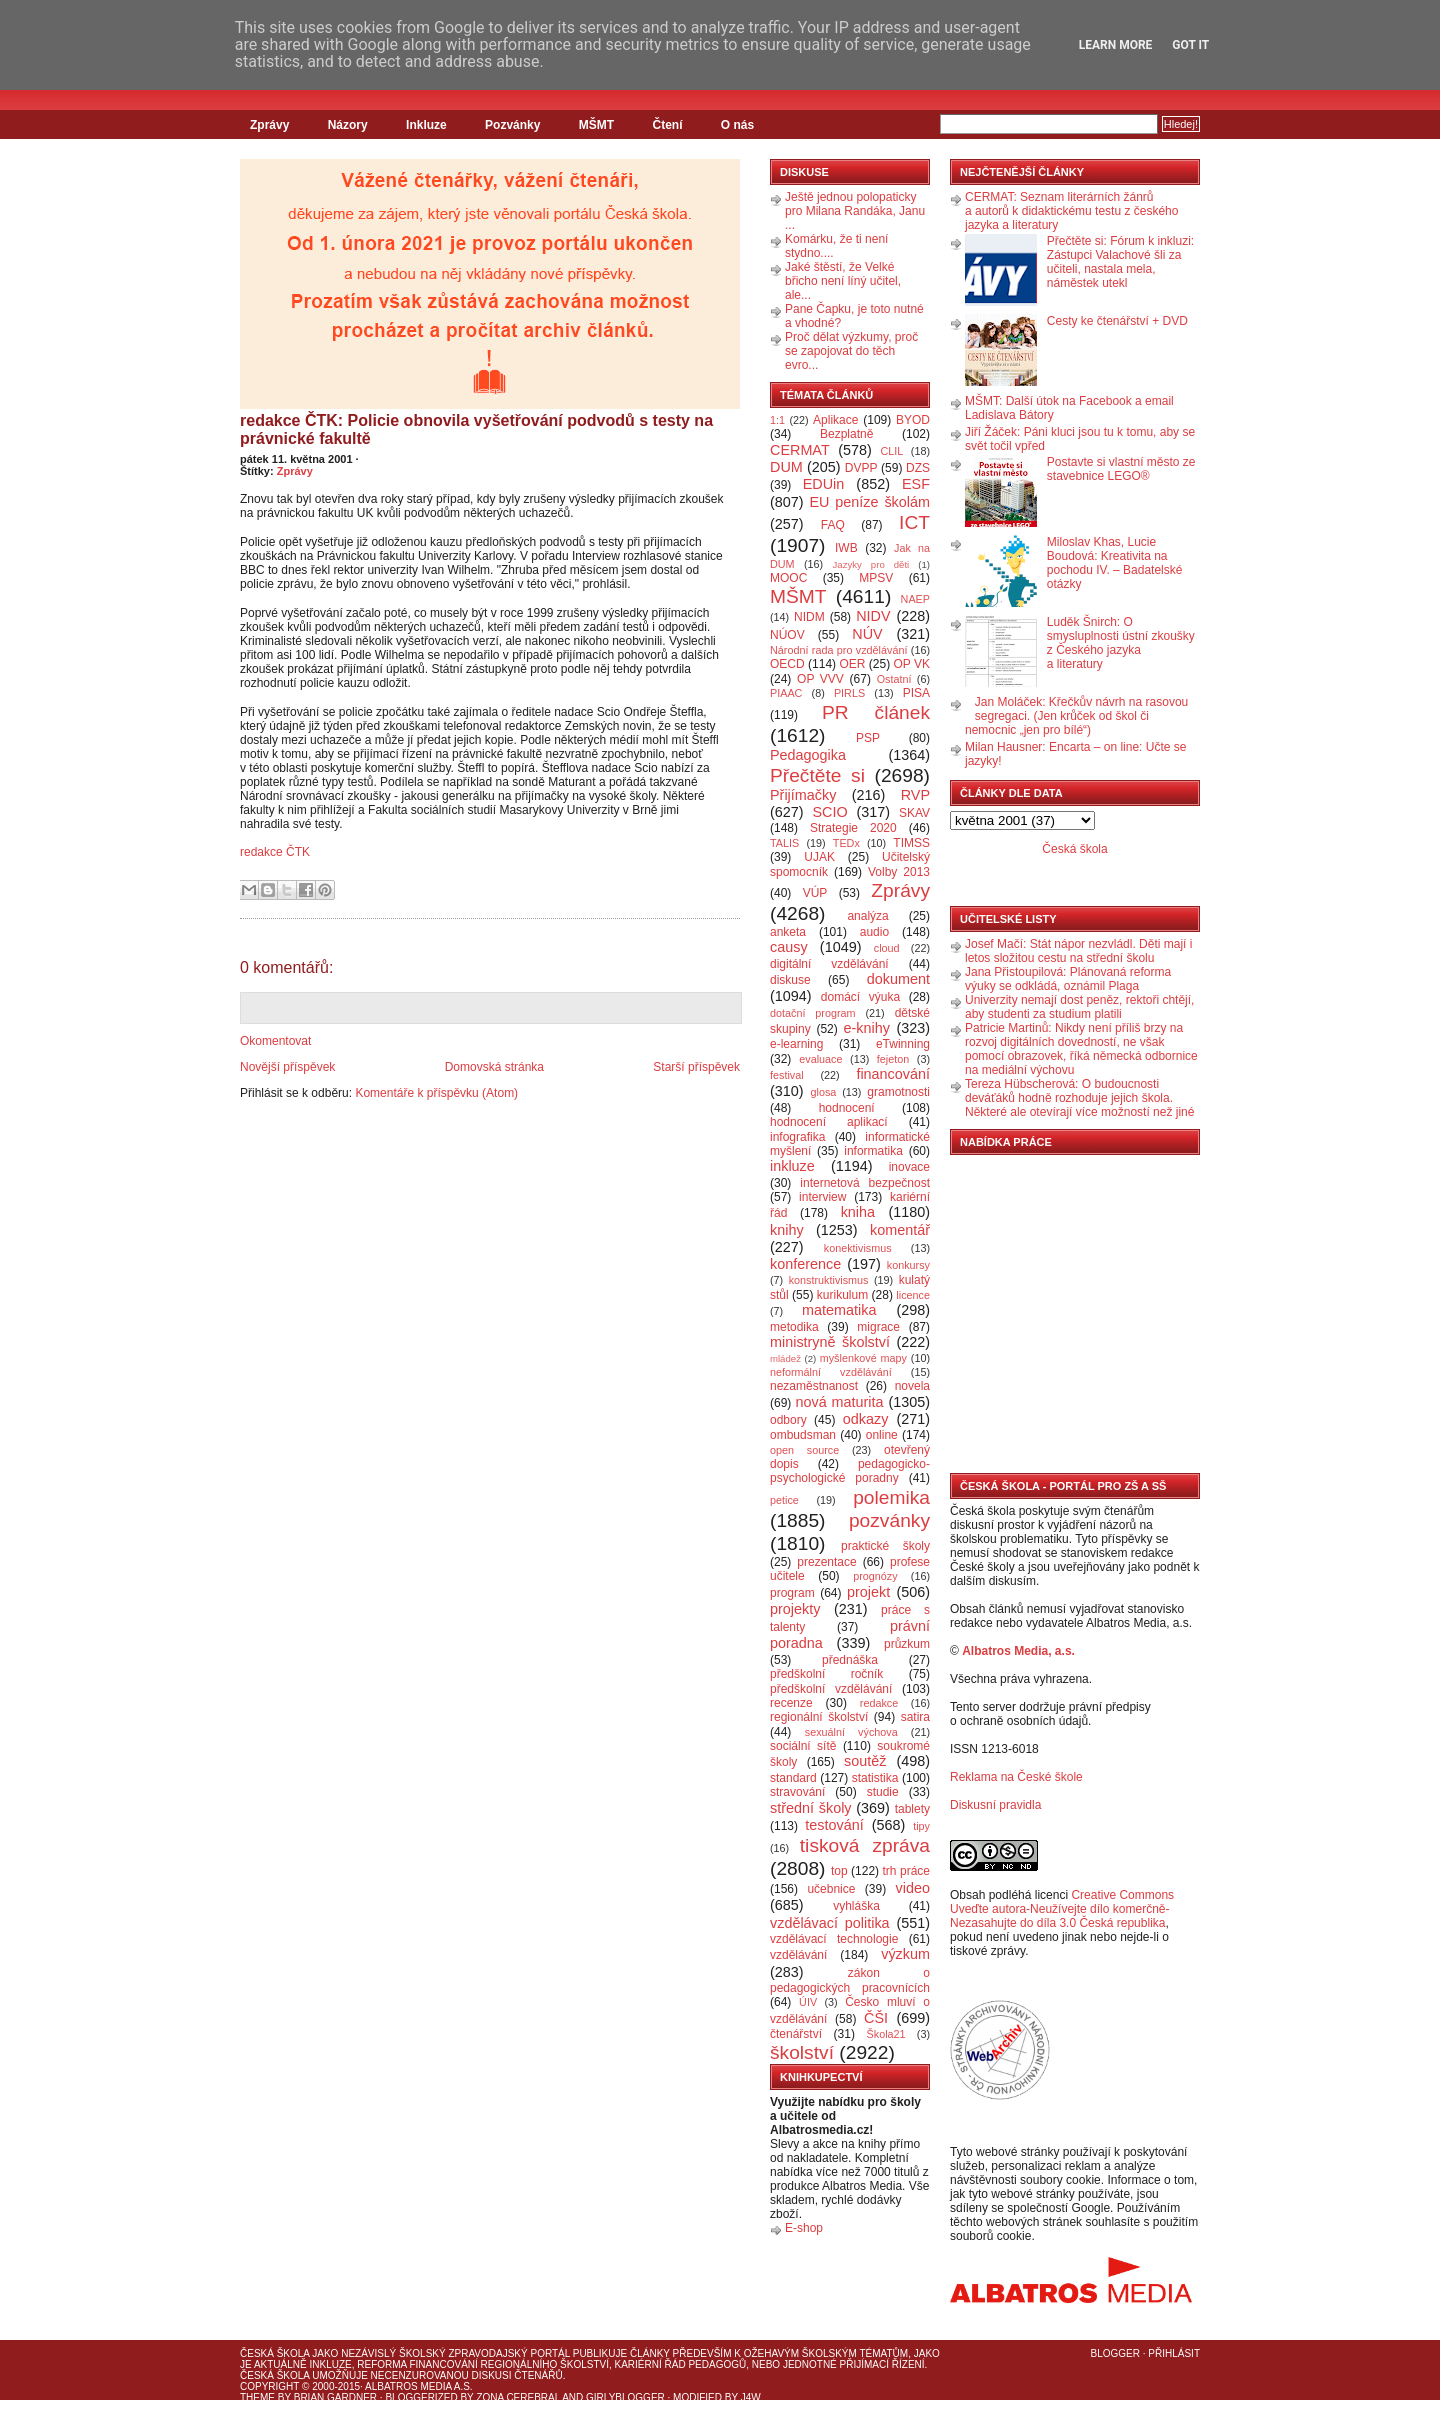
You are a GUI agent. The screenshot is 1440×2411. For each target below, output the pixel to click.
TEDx (846, 843)
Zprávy (269, 125)
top (839, 1871)
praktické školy (885, 1546)
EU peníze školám (869, 502)
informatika (873, 1151)
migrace (878, 1327)
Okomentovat (275, 1041)
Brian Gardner (335, 2397)
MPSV (876, 578)
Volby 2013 (899, 872)
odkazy (866, 1419)
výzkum (905, 1954)
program (792, 1593)
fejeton (893, 1059)
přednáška (850, 1660)
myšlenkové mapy (863, 1358)
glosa (824, 1092)
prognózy (875, 1576)
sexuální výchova (851, 1732)
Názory (348, 125)
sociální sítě (803, 1746)
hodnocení (847, 1108)
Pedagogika (808, 755)
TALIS (784, 843)
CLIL (891, 451)
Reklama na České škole (1016, 1777)
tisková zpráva (865, 1845)
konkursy (908, 1265)
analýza (867, 916)
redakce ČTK (275, 852)
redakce (879, 1703)
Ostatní (894, 679)
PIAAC (786, 693)
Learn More (1116, 45)
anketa (788, 932)
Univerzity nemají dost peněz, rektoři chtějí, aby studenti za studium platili (1079, 1007)
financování (893, 1074)
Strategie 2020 (853, 828)
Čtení (667, 125)
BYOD (913, 420)
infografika (797, 1137)
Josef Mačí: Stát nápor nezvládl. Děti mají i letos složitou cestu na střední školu (1078, 951)
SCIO (829, 812)
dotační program (813, 1013)
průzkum (907, 1644)
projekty (795, 1609)
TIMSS (911, 843)
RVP (915, 795)
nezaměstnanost (814, 1386)
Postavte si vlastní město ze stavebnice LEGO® (1121, 469)
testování (834, 1825)
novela (912, 1386)
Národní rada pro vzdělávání (838, 650)
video (913, 1888)
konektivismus (858, 1248)
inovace (909, 1167)
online (882, 1435)
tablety (912, 1809)
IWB (846, 548)
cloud (887, 948)
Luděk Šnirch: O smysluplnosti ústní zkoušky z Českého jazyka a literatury (1121, 643)
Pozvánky (512, 125)
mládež (785, 1358)
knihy (787, 1230)
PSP (868, 738)
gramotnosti (898, 1092)
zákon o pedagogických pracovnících (850, 1980)
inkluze (792, 1166)
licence (913, 1295)
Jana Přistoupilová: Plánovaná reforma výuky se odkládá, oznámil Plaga (1068, 979)
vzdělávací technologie (834, 1939)
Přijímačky (803, 795)
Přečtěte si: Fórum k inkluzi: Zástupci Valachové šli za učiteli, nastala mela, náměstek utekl (1120, 262)
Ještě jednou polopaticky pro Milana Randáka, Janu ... (855, 211)
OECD (787, 664)
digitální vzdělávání (829, 964)
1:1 (777, 420)
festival (787, 1075)
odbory (788, 1420)
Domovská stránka (494, 1067)
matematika (839, 1310)
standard (793, 1778)
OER (852, 664)
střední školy (811, 1808)
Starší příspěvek (696, 1067)
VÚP (815, 893)
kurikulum (842, 1295)
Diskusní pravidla (995, 1805)
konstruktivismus (829, 1280)
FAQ (833, 525)
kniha (858, 1212)
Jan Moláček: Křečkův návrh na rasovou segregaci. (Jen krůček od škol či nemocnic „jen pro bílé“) (1076, 716)
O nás (737, 125)
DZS (918, 468)
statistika (875, 1778)
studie (883, 1792)
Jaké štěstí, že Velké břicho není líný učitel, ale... (843, 281)
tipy (921, 1826)
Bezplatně (846, 434)
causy (789, 947)
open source (804, 1450)
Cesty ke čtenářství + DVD (1117, 321)
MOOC (788, 578)
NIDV (873, 616)
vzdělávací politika (830, 1923)
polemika (891, 1497)
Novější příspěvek (287, 1067)
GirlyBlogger (625, 2397)
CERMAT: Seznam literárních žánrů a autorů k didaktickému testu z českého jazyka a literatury (1071, 211)
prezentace (826, 1562)
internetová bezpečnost (865, 1183)
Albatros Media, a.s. (1018, 1651)
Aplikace (835, 420)
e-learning (796, 1044)
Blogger (1115, 2353)
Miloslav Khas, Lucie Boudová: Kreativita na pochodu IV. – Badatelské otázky (1115, 563)
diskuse (790, 980)
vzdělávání (798, 1955)
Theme (257, 2397)
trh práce (906, 1871)
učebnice (831, 1889)
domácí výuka (860, 997)
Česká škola (1074, 849)
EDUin (824, 484)
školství (802, 2052)
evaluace (820, 1059)
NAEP (915, 599)
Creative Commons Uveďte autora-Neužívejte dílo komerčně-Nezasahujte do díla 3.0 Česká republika (1062, 1909)
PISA (916, 693)
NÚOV (787, 635)
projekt (868, 1592)
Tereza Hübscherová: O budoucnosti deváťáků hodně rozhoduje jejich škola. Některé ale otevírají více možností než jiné (1079, 1098)
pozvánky (889, 1520)
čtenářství (796, 2034)
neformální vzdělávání (831, 1372)
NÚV (867, 634)
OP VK (911, 664)
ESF (916, 484)
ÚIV (808, 2002)
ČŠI (876, 2018)
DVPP (861, 468)
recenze (791, 1703)
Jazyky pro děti (871, 564)
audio (874, 932)
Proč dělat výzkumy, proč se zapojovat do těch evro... (851, 351)
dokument (898, 979)
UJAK (819, 857)
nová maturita (840, 1402)
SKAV (914, 813)
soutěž (865, 1761)
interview (822, 1197)
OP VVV (820, 679)
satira (915, 1717)
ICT (914, 522)
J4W (751, 2397)
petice (784, 1500)
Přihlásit (1174, 2353)
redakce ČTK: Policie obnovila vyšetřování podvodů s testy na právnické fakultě (476, 429)
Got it (1190, 45)
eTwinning (903, 1044)
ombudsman (803, 1435)
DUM (786, 467)
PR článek (876, 712)
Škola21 (886, 2034)
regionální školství (819, 1717)
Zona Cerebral (518, 2397)
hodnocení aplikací (829, 1122)
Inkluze (426, 125)
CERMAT (800, 450)
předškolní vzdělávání (831, 1689)
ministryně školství (830, 1342)
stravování (797, 1792)
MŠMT (596, 125)
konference (805, 1264)
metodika (794, 1327)
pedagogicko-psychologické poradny (850, 1471)
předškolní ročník (826, 1674)
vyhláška (856, 1906)
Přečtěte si (817, 775)
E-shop (804, 2228)
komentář (900, 1230)
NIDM (809, 617)
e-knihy (867, 1028)
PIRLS (849, 693)
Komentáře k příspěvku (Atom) (436, 1093)
